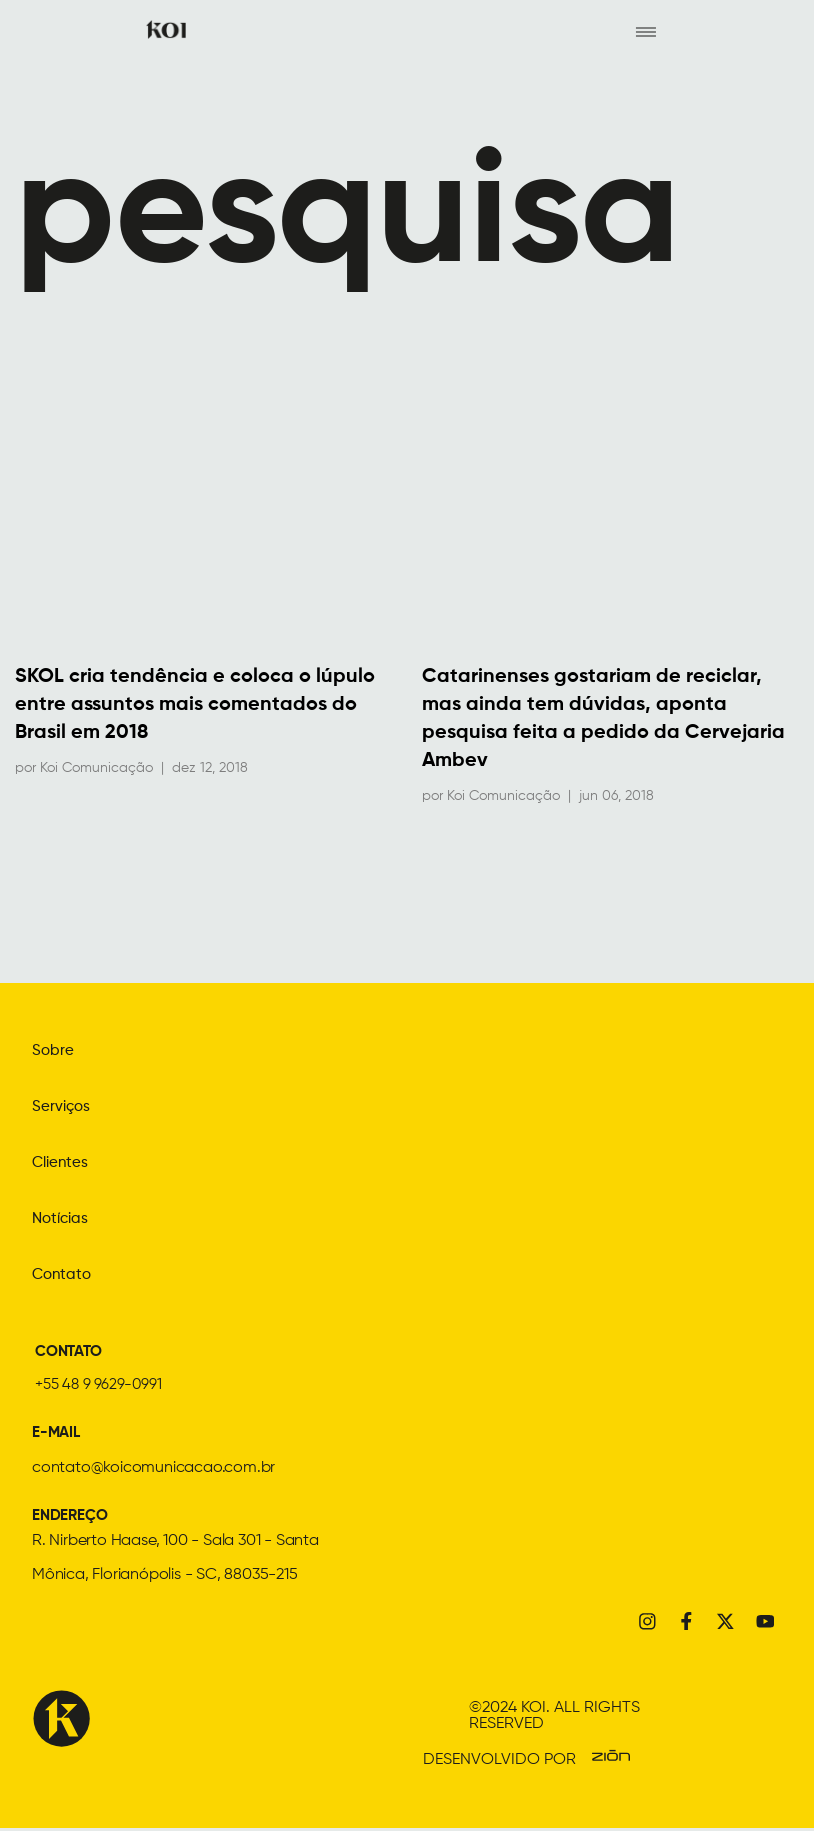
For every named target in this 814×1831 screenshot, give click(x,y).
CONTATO (72, 1353)
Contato (63, 1276)
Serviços (62, 1108)
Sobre (53, 1052)
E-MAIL (57, 1434)
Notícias (62, 1220)
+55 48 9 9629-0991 (100, 1386)
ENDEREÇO (71, 1517)
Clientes (62, 1164)
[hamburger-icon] (645, 31)
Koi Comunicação (96, 769)
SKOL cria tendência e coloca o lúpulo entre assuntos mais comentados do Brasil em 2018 (195, 706)
